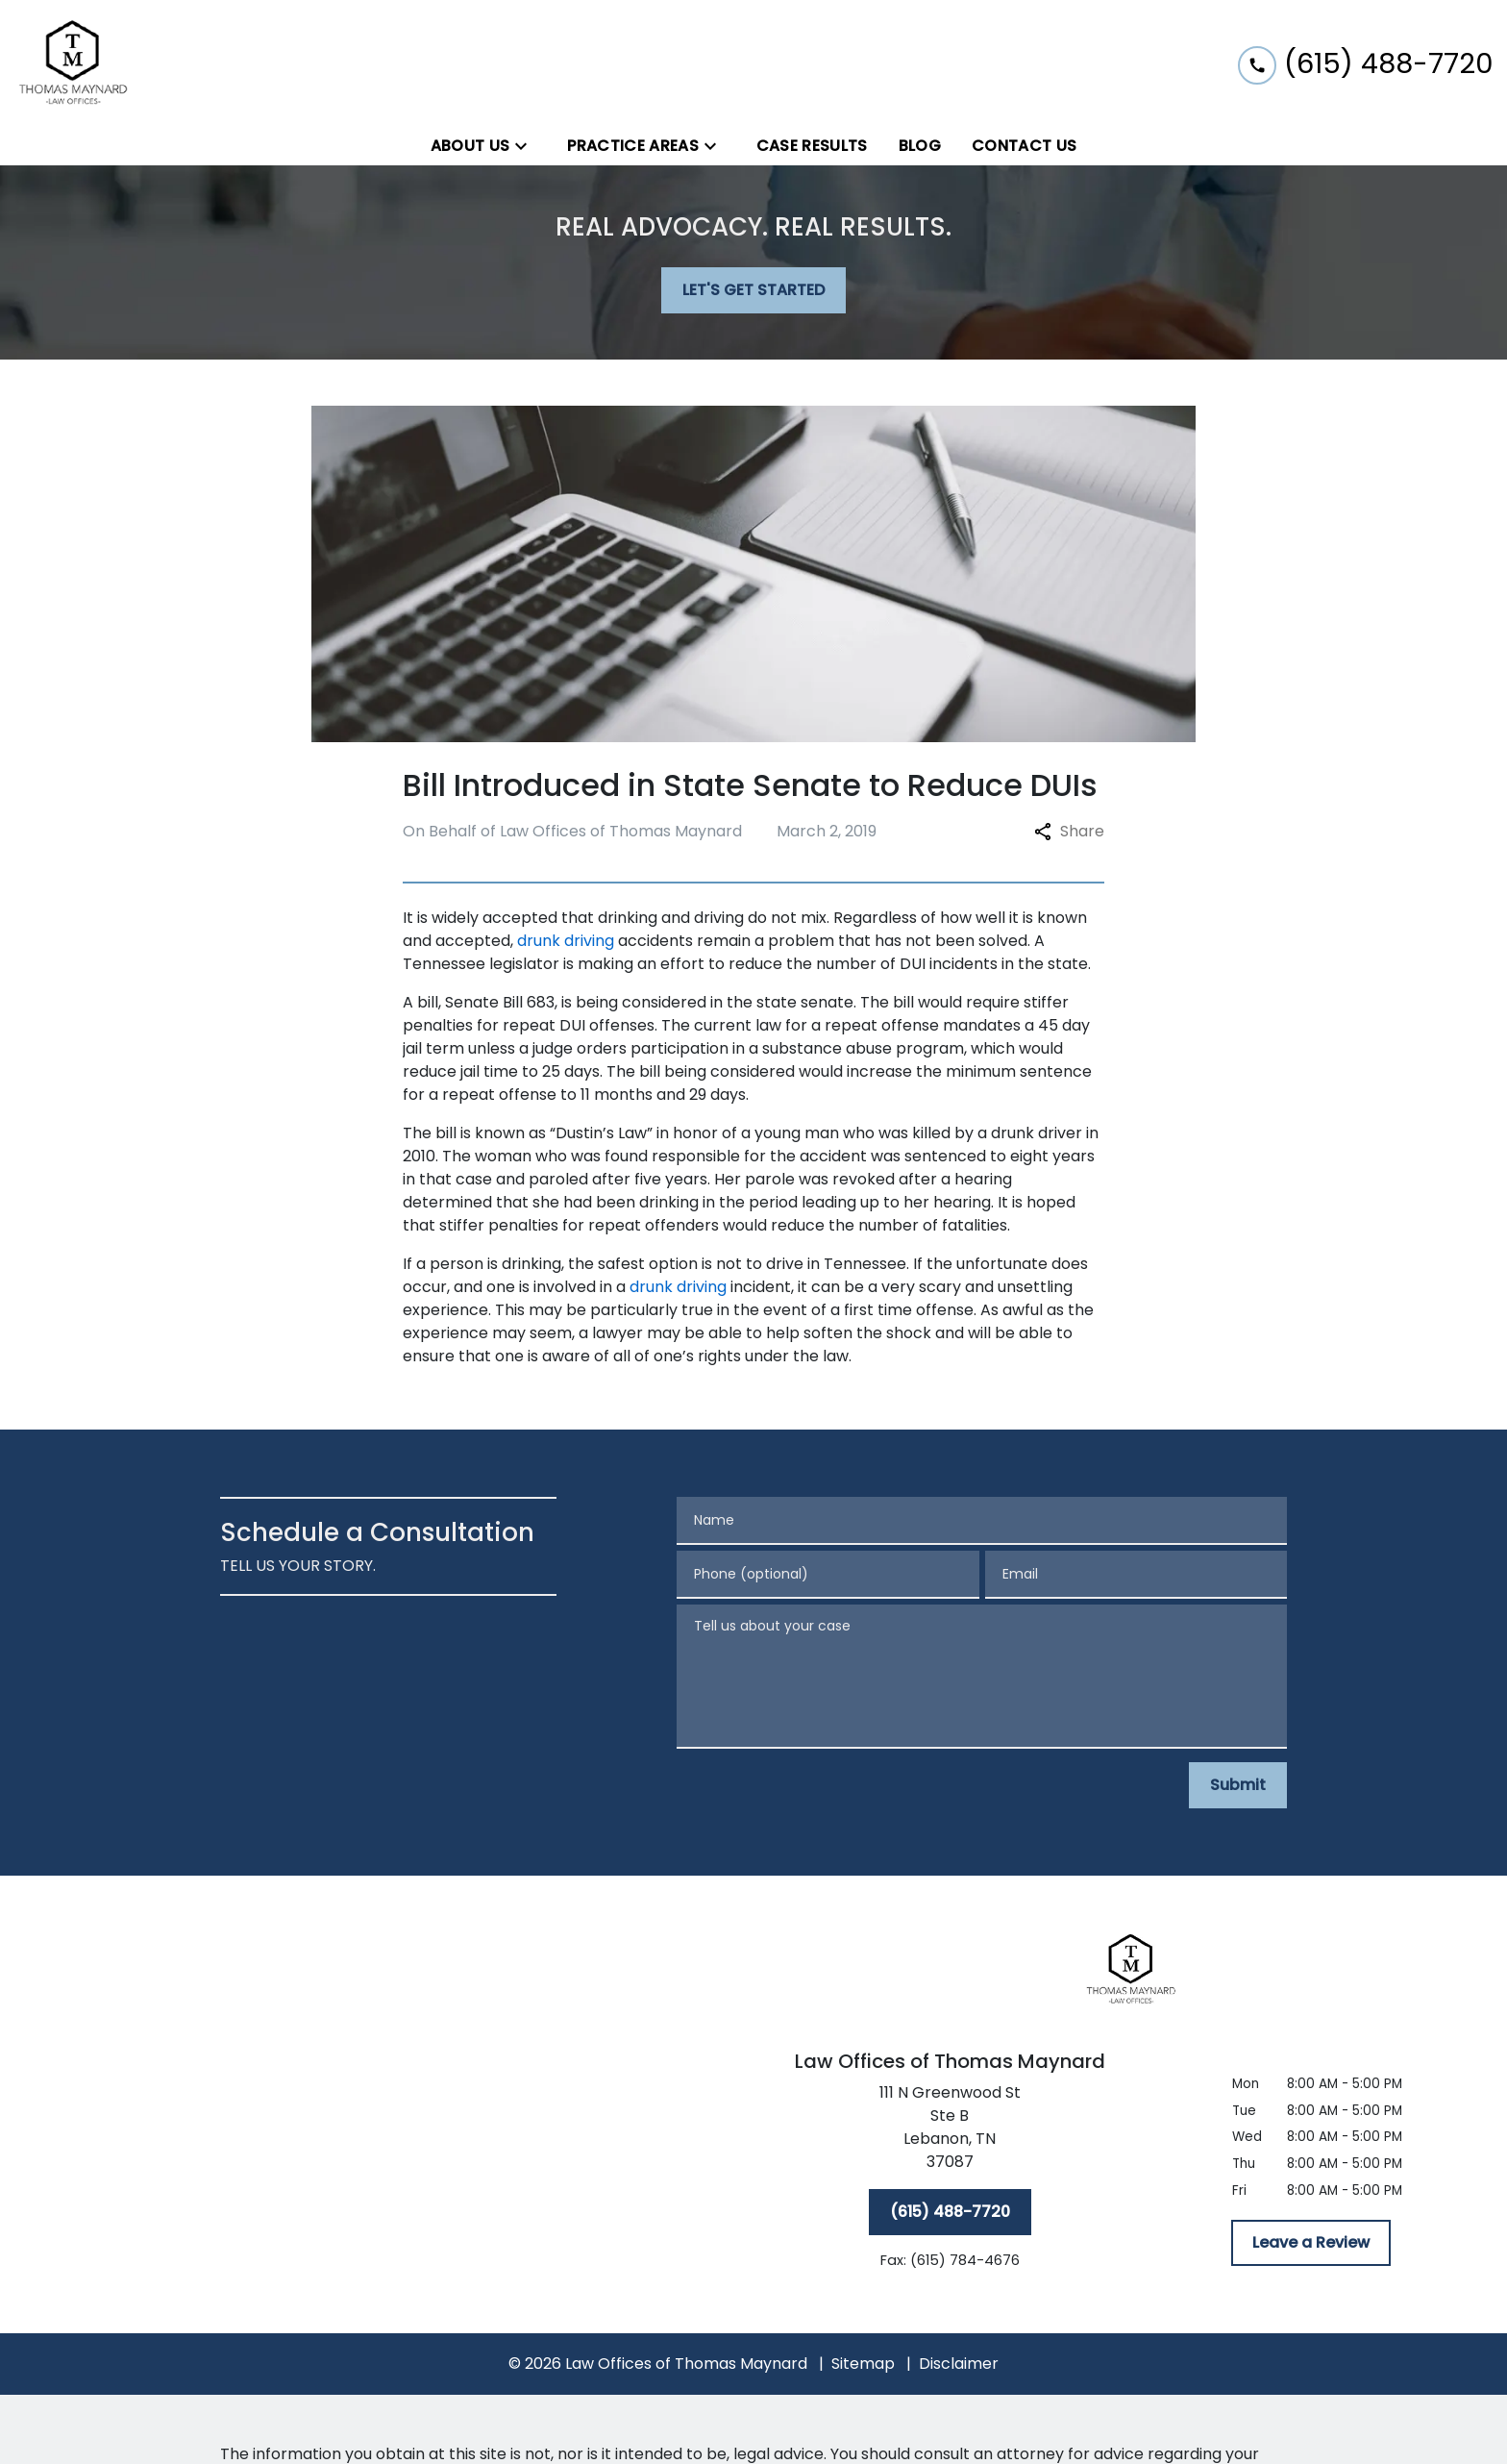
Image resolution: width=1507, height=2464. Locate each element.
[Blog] (920, 146)
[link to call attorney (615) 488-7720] (1365, 63)
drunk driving (565, 941)
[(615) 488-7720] (950, 2212)
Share (1069, 831)
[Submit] (1238, 1785)
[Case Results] (812, 146)
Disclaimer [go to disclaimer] (959, 2363)
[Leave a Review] (1311, 2243)
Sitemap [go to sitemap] (863, 2363)
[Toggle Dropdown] (526, 147)
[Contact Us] (1024, 146)
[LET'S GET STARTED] (753, 290)
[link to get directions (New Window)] (949, 2131)
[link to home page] (74, 63)
